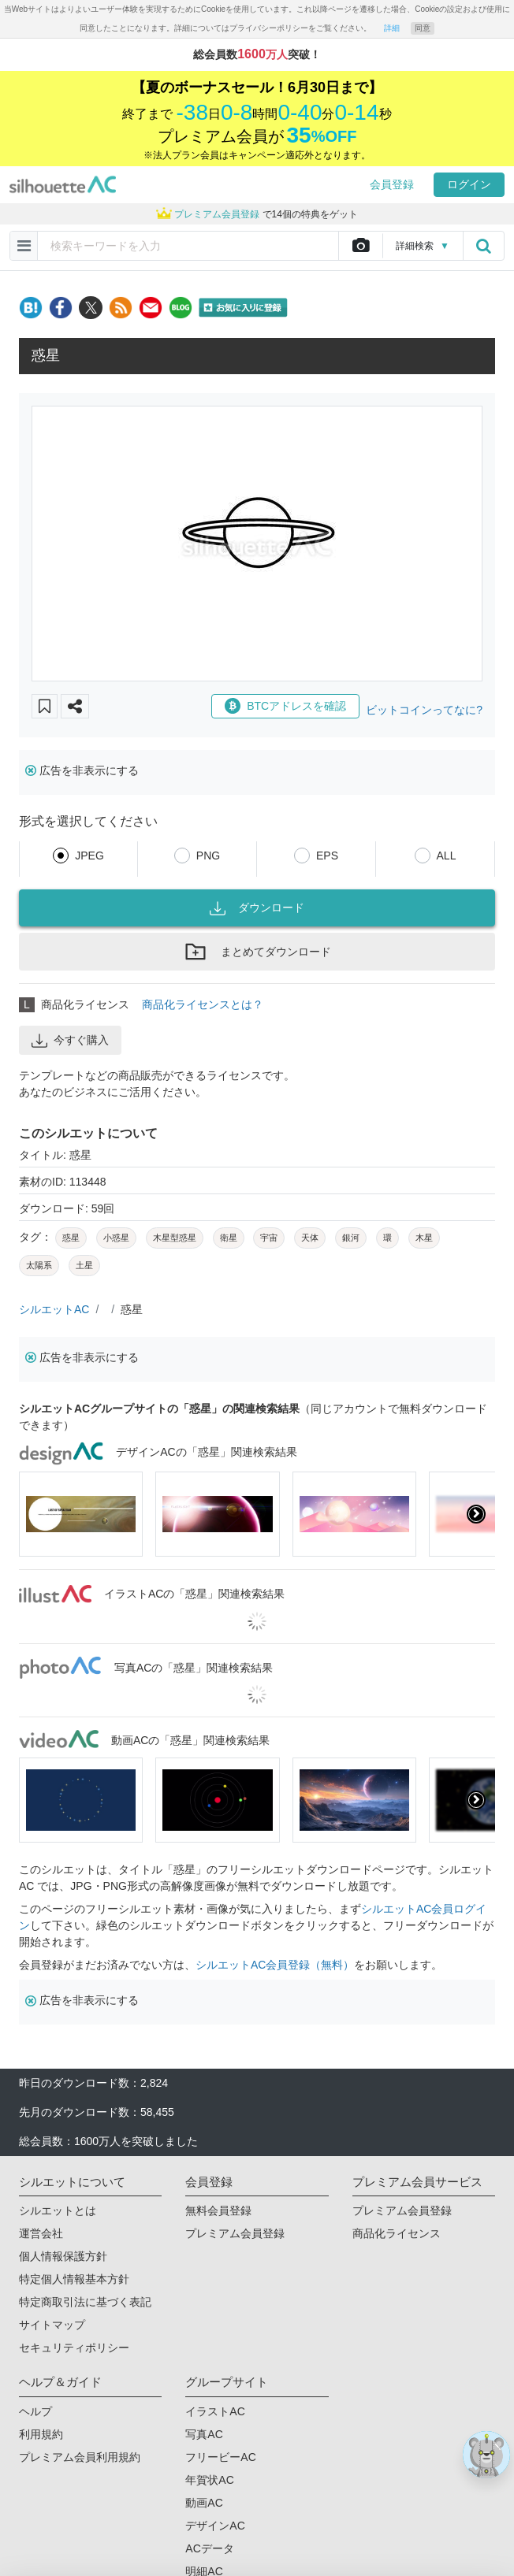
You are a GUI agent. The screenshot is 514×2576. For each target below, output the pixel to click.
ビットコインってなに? (424, 709)
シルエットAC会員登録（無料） (275, 1964)
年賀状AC (209, 2480)
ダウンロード (257, 908)
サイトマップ (52, 2324)
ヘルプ (35, 2411)
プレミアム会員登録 (235, 2233)
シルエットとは (57, 2210)
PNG (208, 855)
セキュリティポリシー (74, 2347)
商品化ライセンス (396, 2233)
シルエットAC (54, 1309)
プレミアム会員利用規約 (79, 2457)
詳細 (392, 28)
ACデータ (209, 2548)
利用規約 (41, 2434)
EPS (327, 855)
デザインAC (214, 2525)
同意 (422, 28)
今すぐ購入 (70, 1041)
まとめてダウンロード (257, 951)
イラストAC (214, 2411)
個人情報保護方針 (63, 2256)
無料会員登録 (218, 2210)
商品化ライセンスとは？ (202, 1004)
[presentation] (476, 1514)
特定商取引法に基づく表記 (85, 2302)
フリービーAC (220, 2457)
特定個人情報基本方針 (74, 2279)
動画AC (203, 2502)
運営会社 (41, 2233)
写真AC (203, 2434)
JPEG (89, 855)
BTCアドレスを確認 (285, 706)
